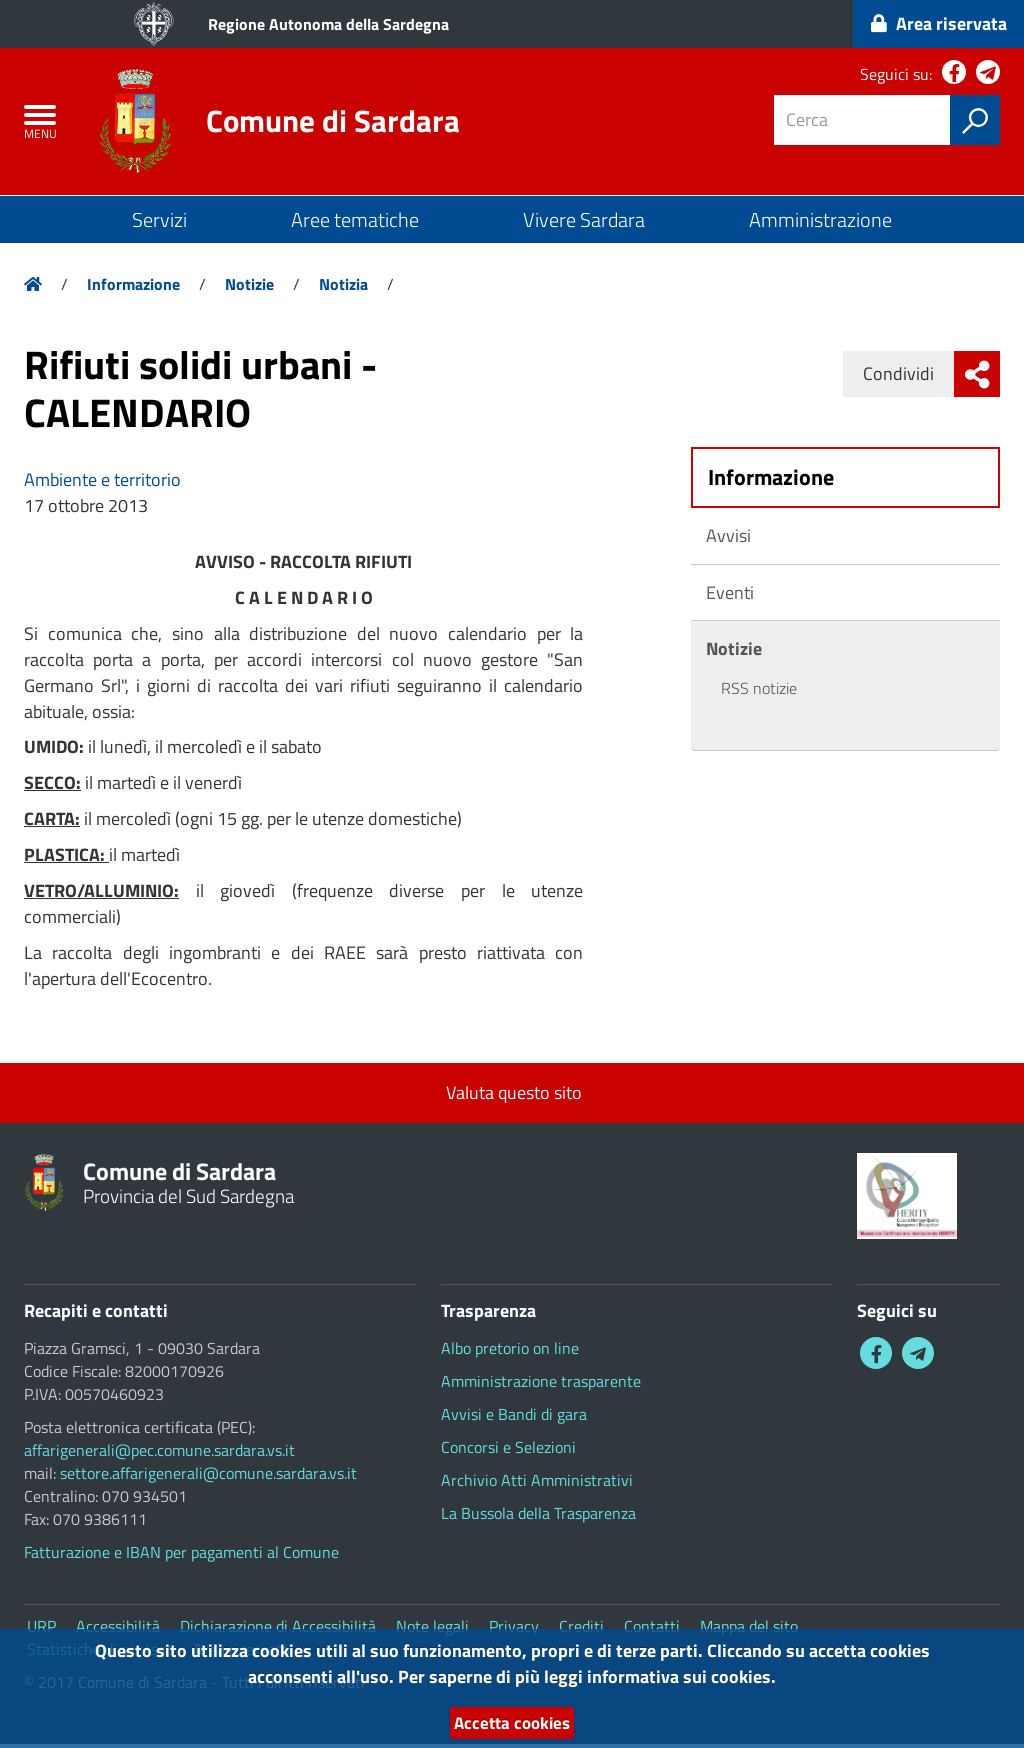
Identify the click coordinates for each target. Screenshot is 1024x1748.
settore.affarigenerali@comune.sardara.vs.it (208, 1477)
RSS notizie (759, 692)
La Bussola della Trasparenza (538, 1517)
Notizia (343, 288)
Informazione (133, 288)
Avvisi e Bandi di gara (514, 1418)
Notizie (249, 288)
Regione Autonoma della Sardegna (328, 24)
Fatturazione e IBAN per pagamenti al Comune (181, 1556)
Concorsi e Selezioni (508, 1451)
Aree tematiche (355, 223)
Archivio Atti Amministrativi (537, 1484)
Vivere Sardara (584, 223)
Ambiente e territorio (102, 483)
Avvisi (728, 538)
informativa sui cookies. (681, 1675)
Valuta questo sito (512, 1096)
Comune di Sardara (338, 123)
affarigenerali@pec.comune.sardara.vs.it (159, 1454)
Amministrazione (820, 223)
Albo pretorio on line (510, 1352)
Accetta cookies (512, 1722)
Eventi (730, 595)
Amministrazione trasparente (541, 1385)
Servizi (159, 223)
